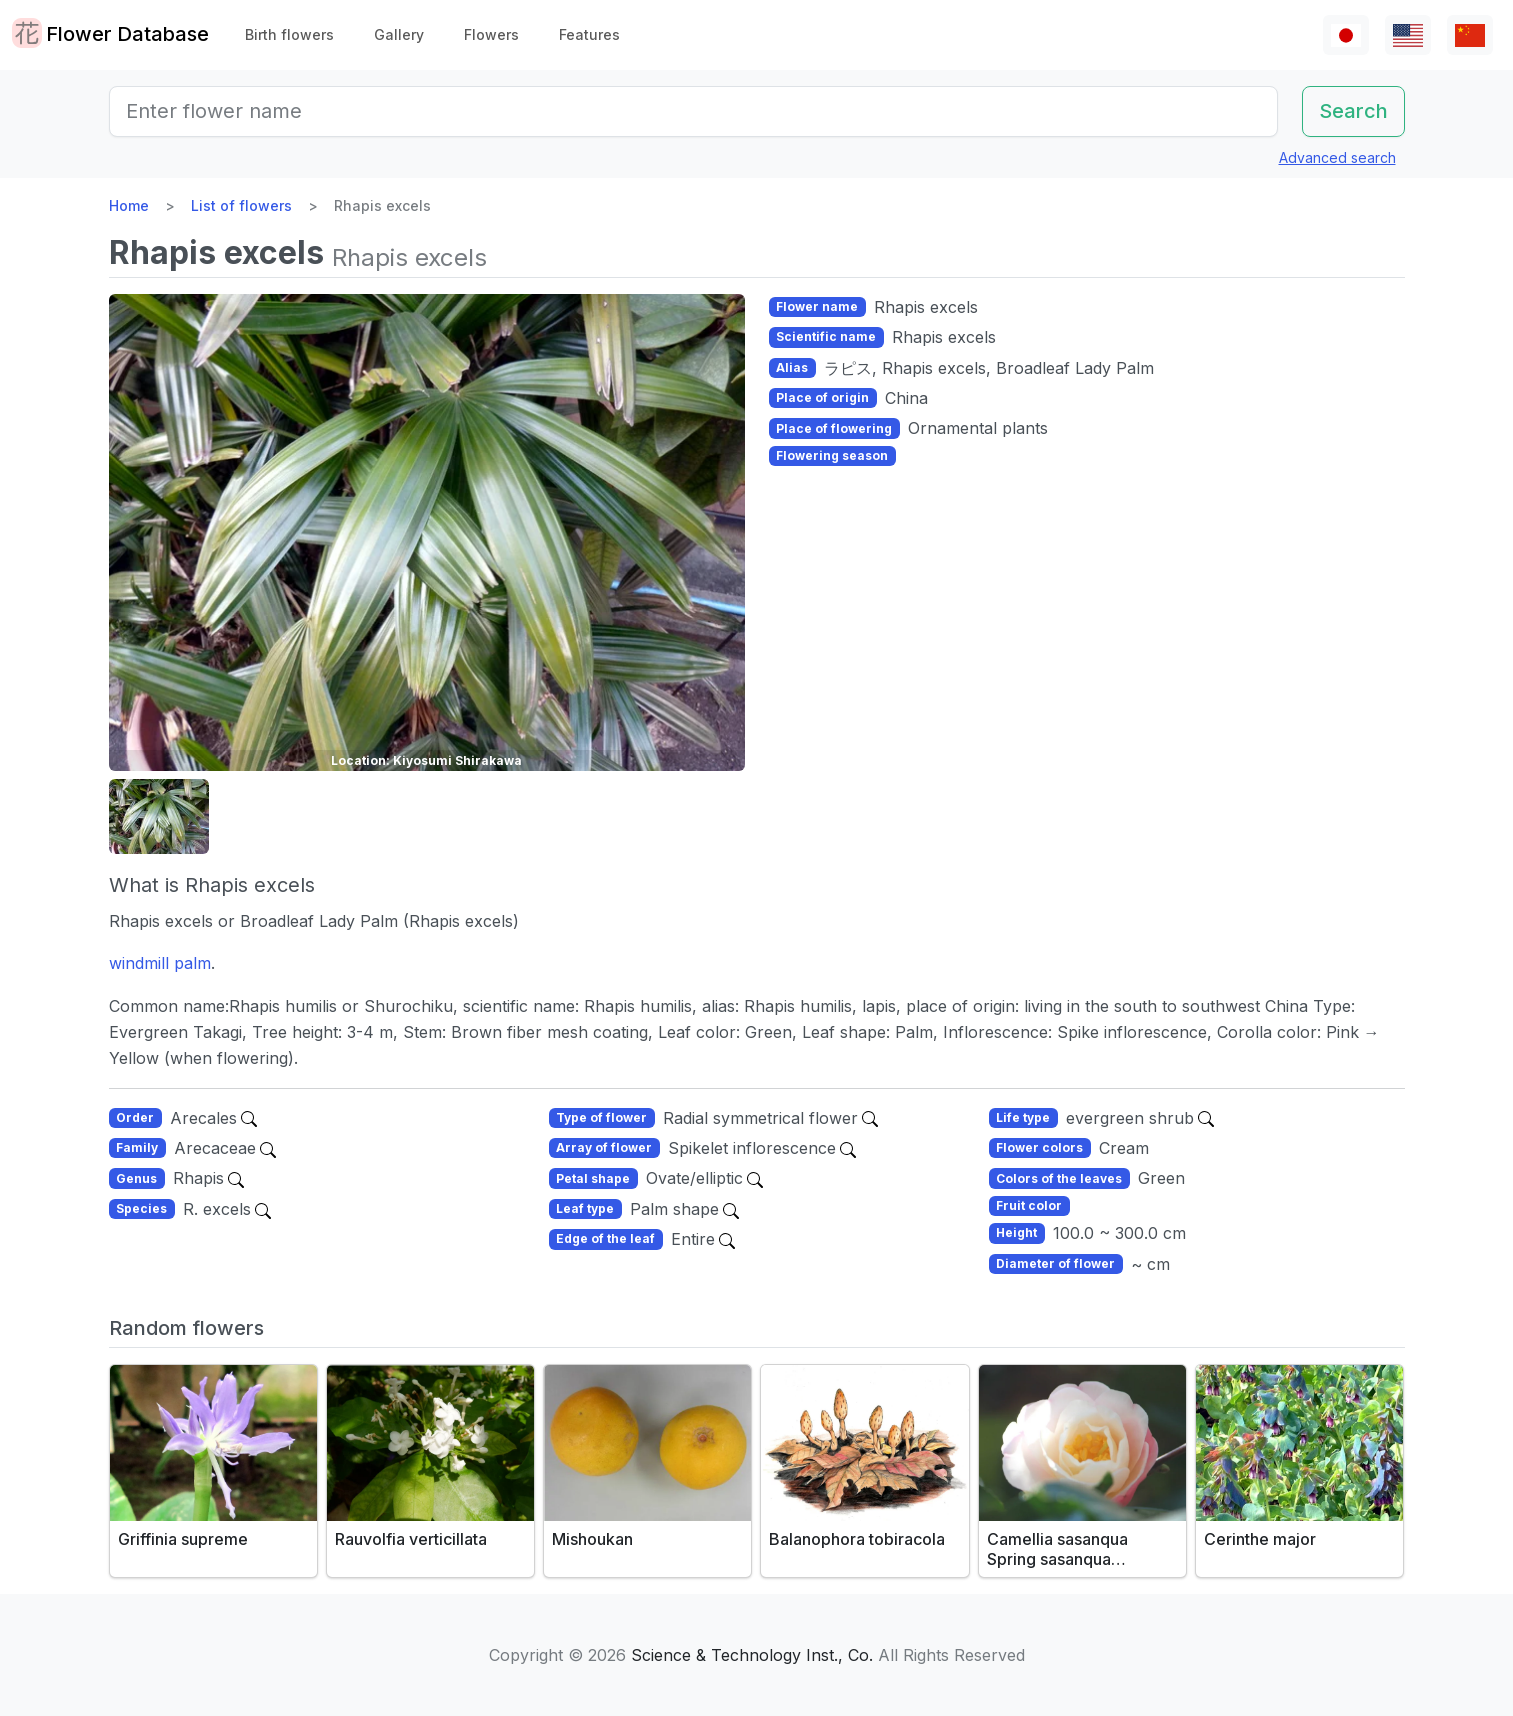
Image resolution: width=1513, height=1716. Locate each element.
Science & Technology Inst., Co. (752, 1655)
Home (129, 205)
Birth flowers (289, 34)
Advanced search (1337, 157)
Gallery (399, 34)
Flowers (491, 34)
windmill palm (160, 963)
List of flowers (241, 205)
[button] (159, 816)
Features (589, 34)
